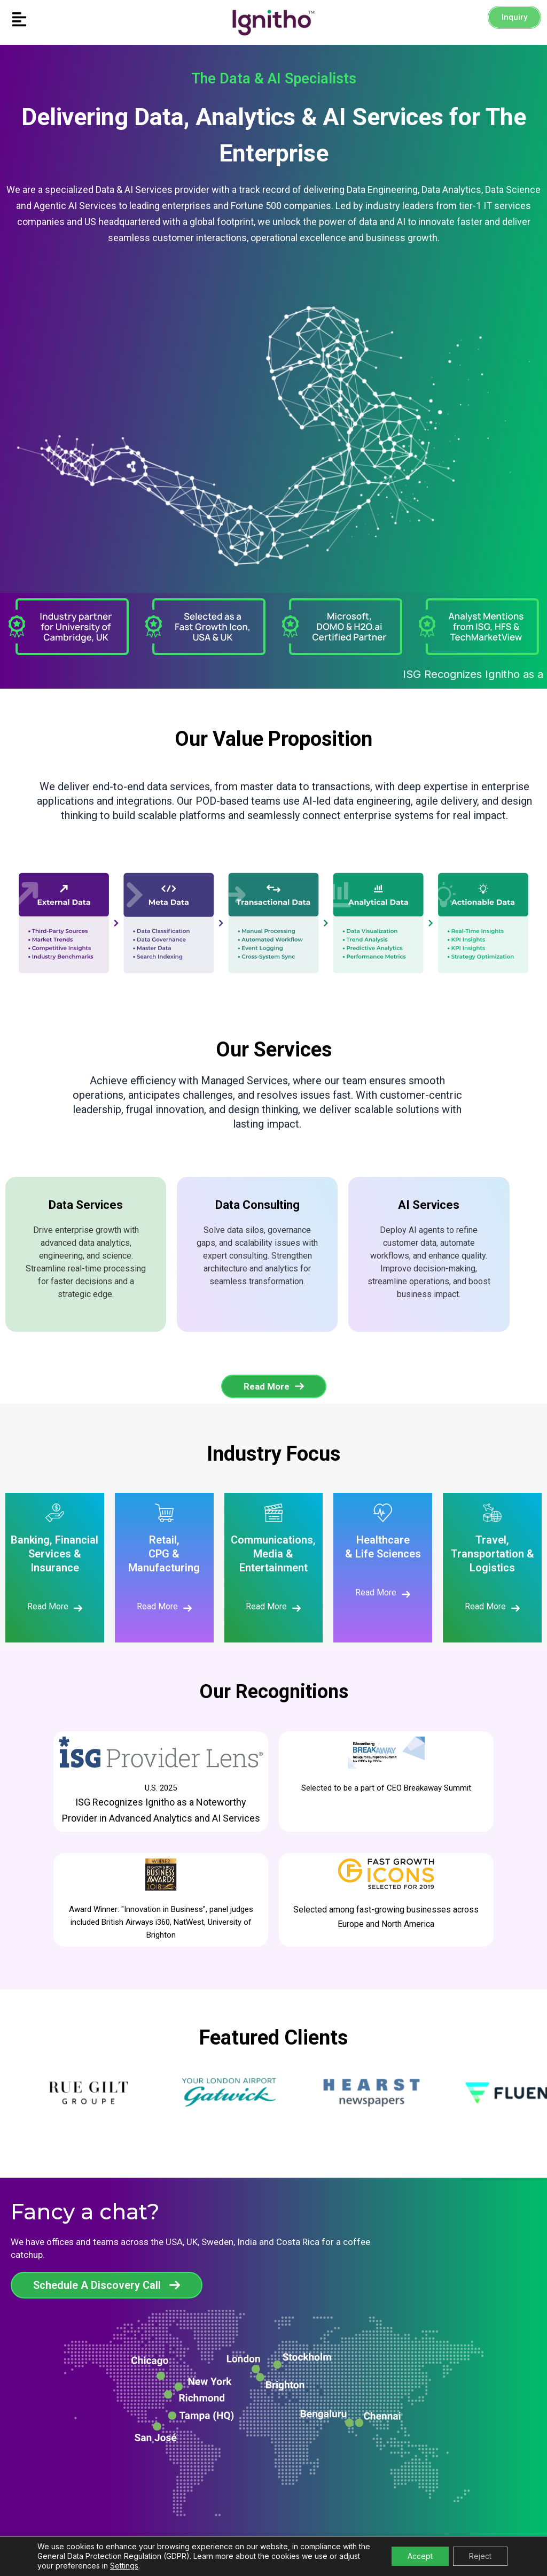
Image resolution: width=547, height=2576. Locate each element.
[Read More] (78, 1608)
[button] (68, 20)
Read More (47, 1606)
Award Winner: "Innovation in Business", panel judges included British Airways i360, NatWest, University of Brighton (161, 1922)
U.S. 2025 (161, 1788)
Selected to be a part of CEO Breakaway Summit (386, 1788)
